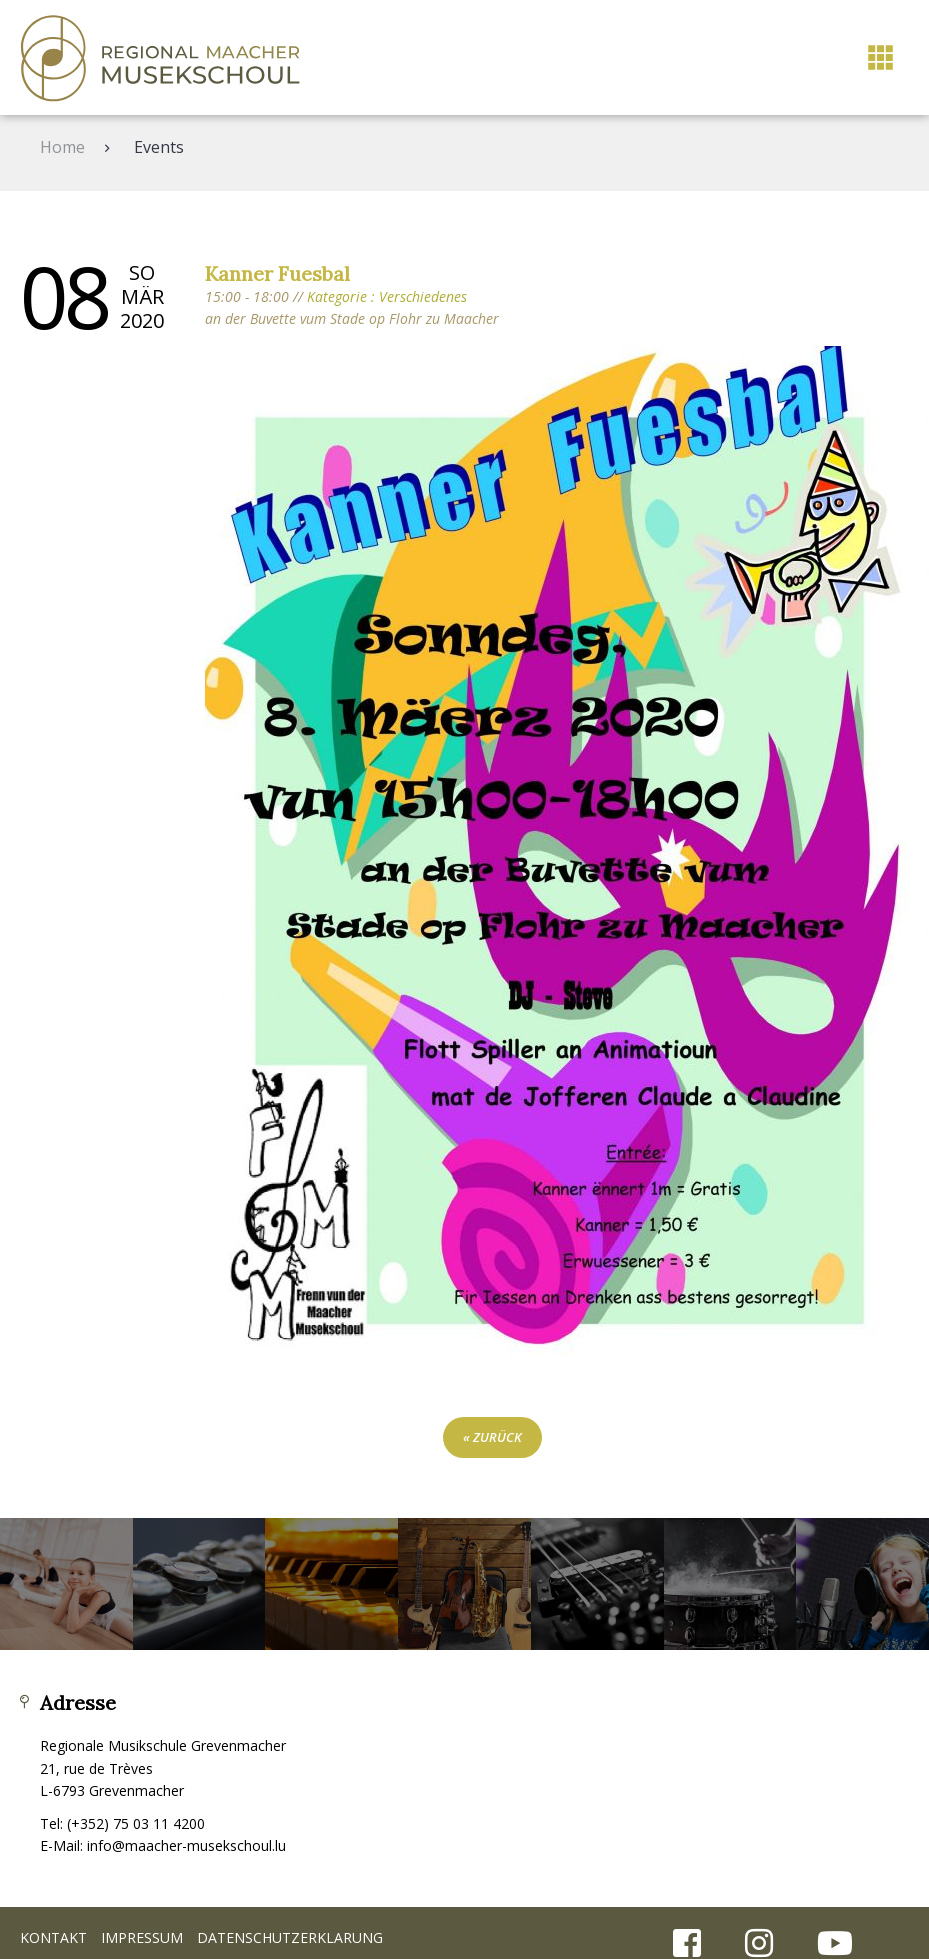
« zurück (492, 1437)
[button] (880, 57)
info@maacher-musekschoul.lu (186, 1845)
